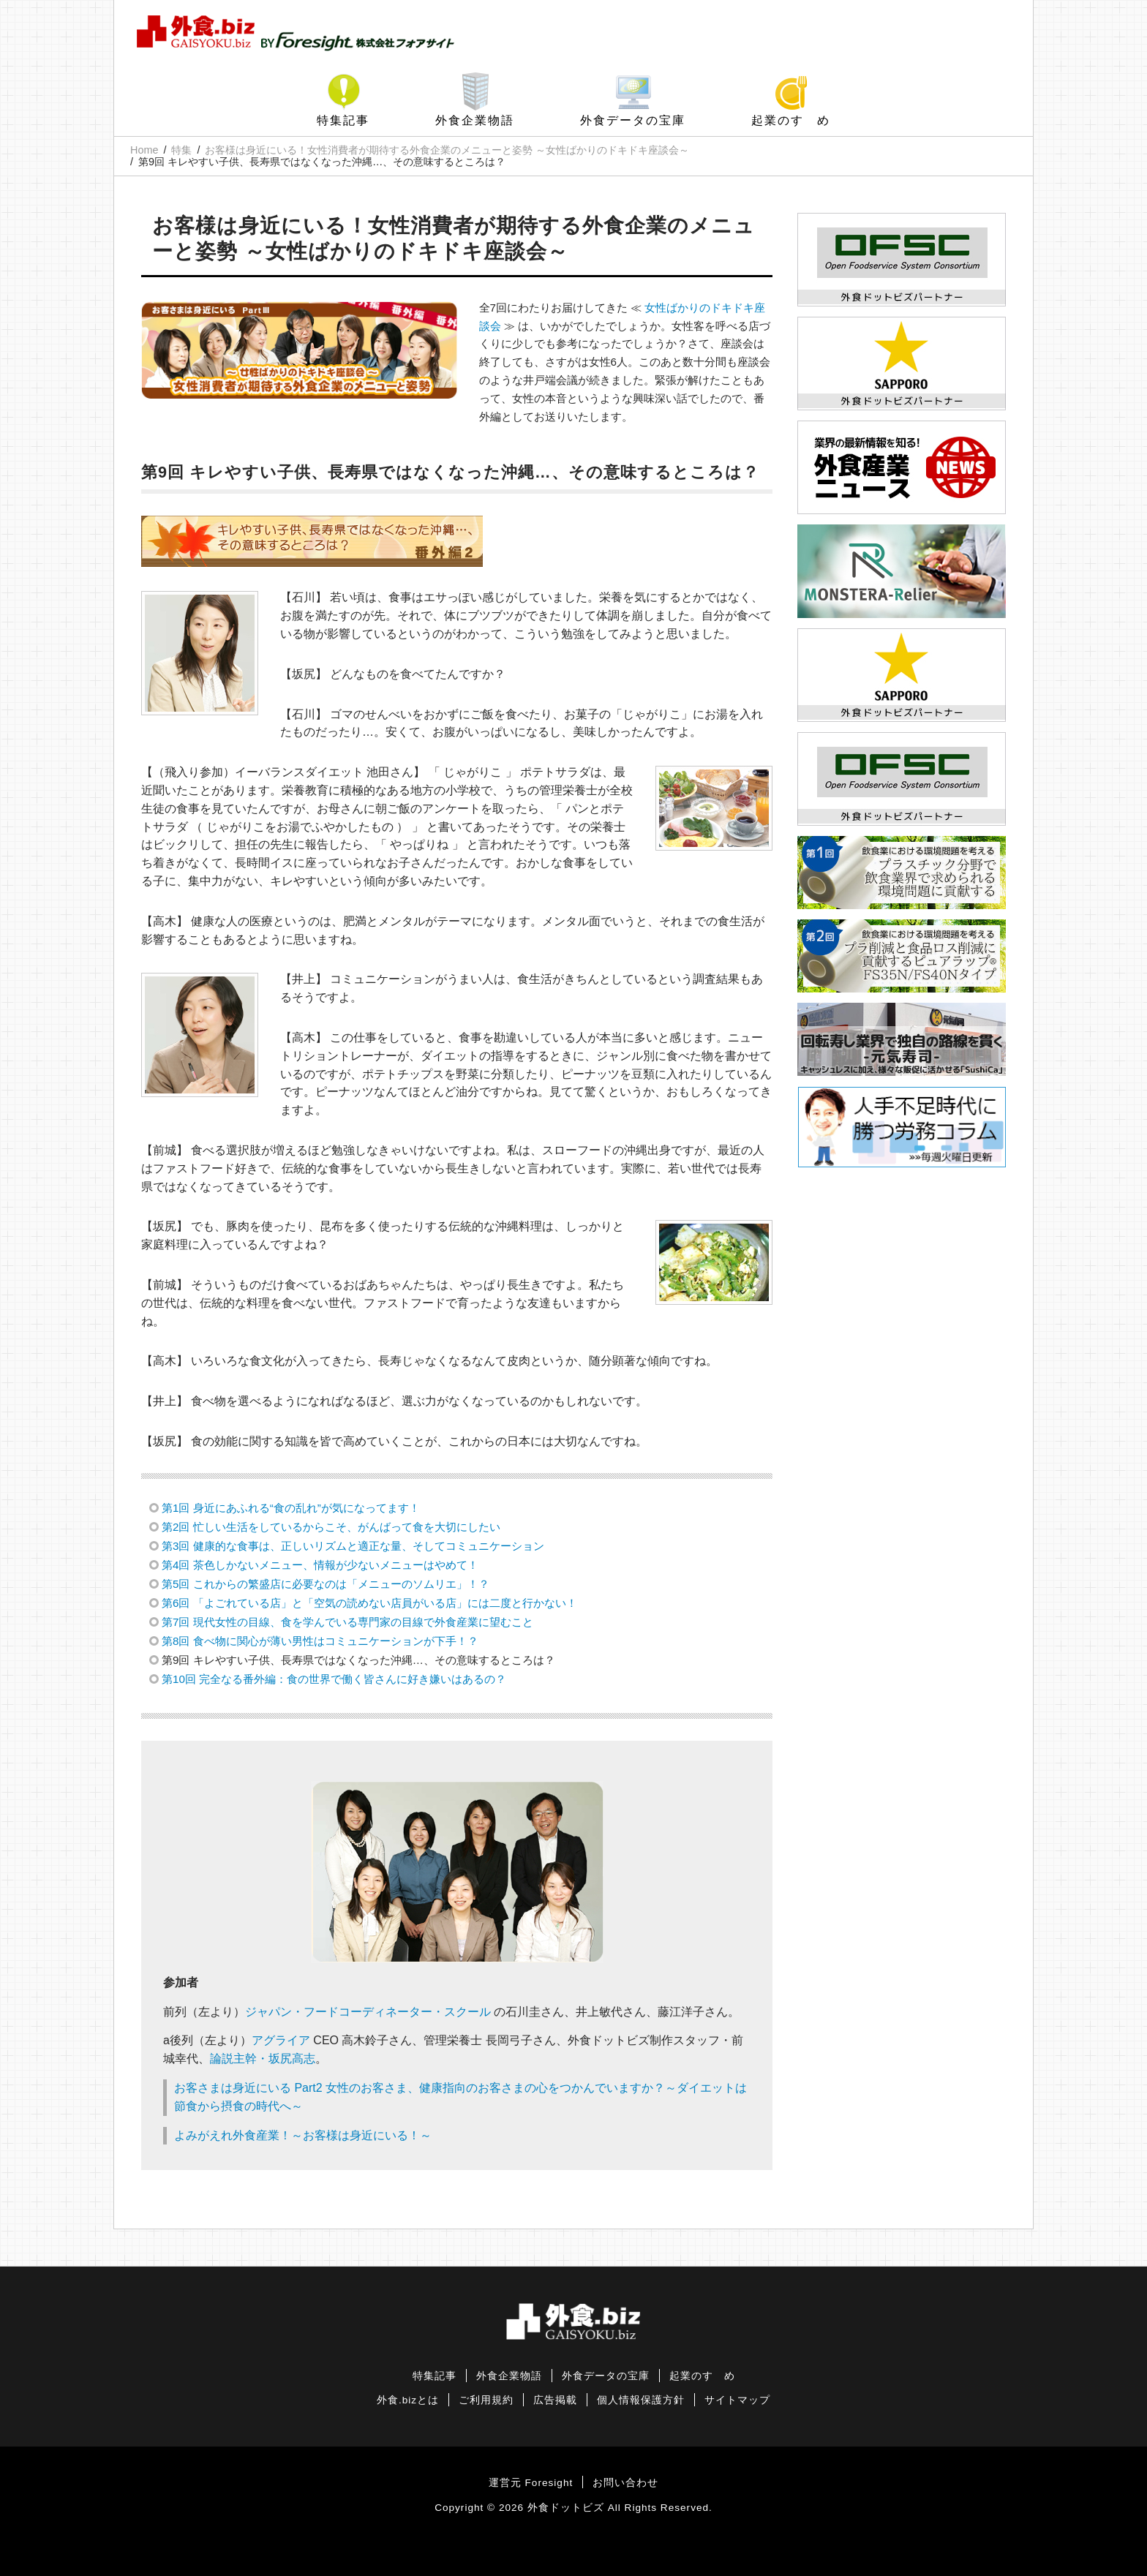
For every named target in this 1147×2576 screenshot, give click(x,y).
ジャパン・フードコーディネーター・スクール (368, 2012)
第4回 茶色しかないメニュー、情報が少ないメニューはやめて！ (320, 1565)
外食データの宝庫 (632, 120)
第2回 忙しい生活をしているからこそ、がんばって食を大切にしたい (331, 1527)
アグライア (281, 2040)
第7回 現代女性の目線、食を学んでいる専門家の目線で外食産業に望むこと (347, 1622)
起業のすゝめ (790, 120)
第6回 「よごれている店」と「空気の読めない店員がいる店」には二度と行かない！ (369, 1603)
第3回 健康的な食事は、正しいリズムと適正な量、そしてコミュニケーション (353, 1546)
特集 (181, 150)
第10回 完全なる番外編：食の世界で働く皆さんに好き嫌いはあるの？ (334, 1679)
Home (144, 150)
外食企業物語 (474, 120)
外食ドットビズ (565, 2507)
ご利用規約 (486, 2400)
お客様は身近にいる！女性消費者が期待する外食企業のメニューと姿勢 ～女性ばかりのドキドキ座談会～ (447, 150)
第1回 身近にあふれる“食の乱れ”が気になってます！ (291, 1508)
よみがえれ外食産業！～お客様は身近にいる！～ (303, 2135)
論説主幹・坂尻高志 (262, 2058)
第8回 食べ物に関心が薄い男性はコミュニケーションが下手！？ (320, 1641)
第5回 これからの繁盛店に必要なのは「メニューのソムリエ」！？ (325, 1584)
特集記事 (343, 120)
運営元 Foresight (531, 2482)
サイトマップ (737, 2400)
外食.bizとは (408, 2400)
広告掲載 (555, 2400)
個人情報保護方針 (641, 2400)
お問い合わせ (625, 2482)
